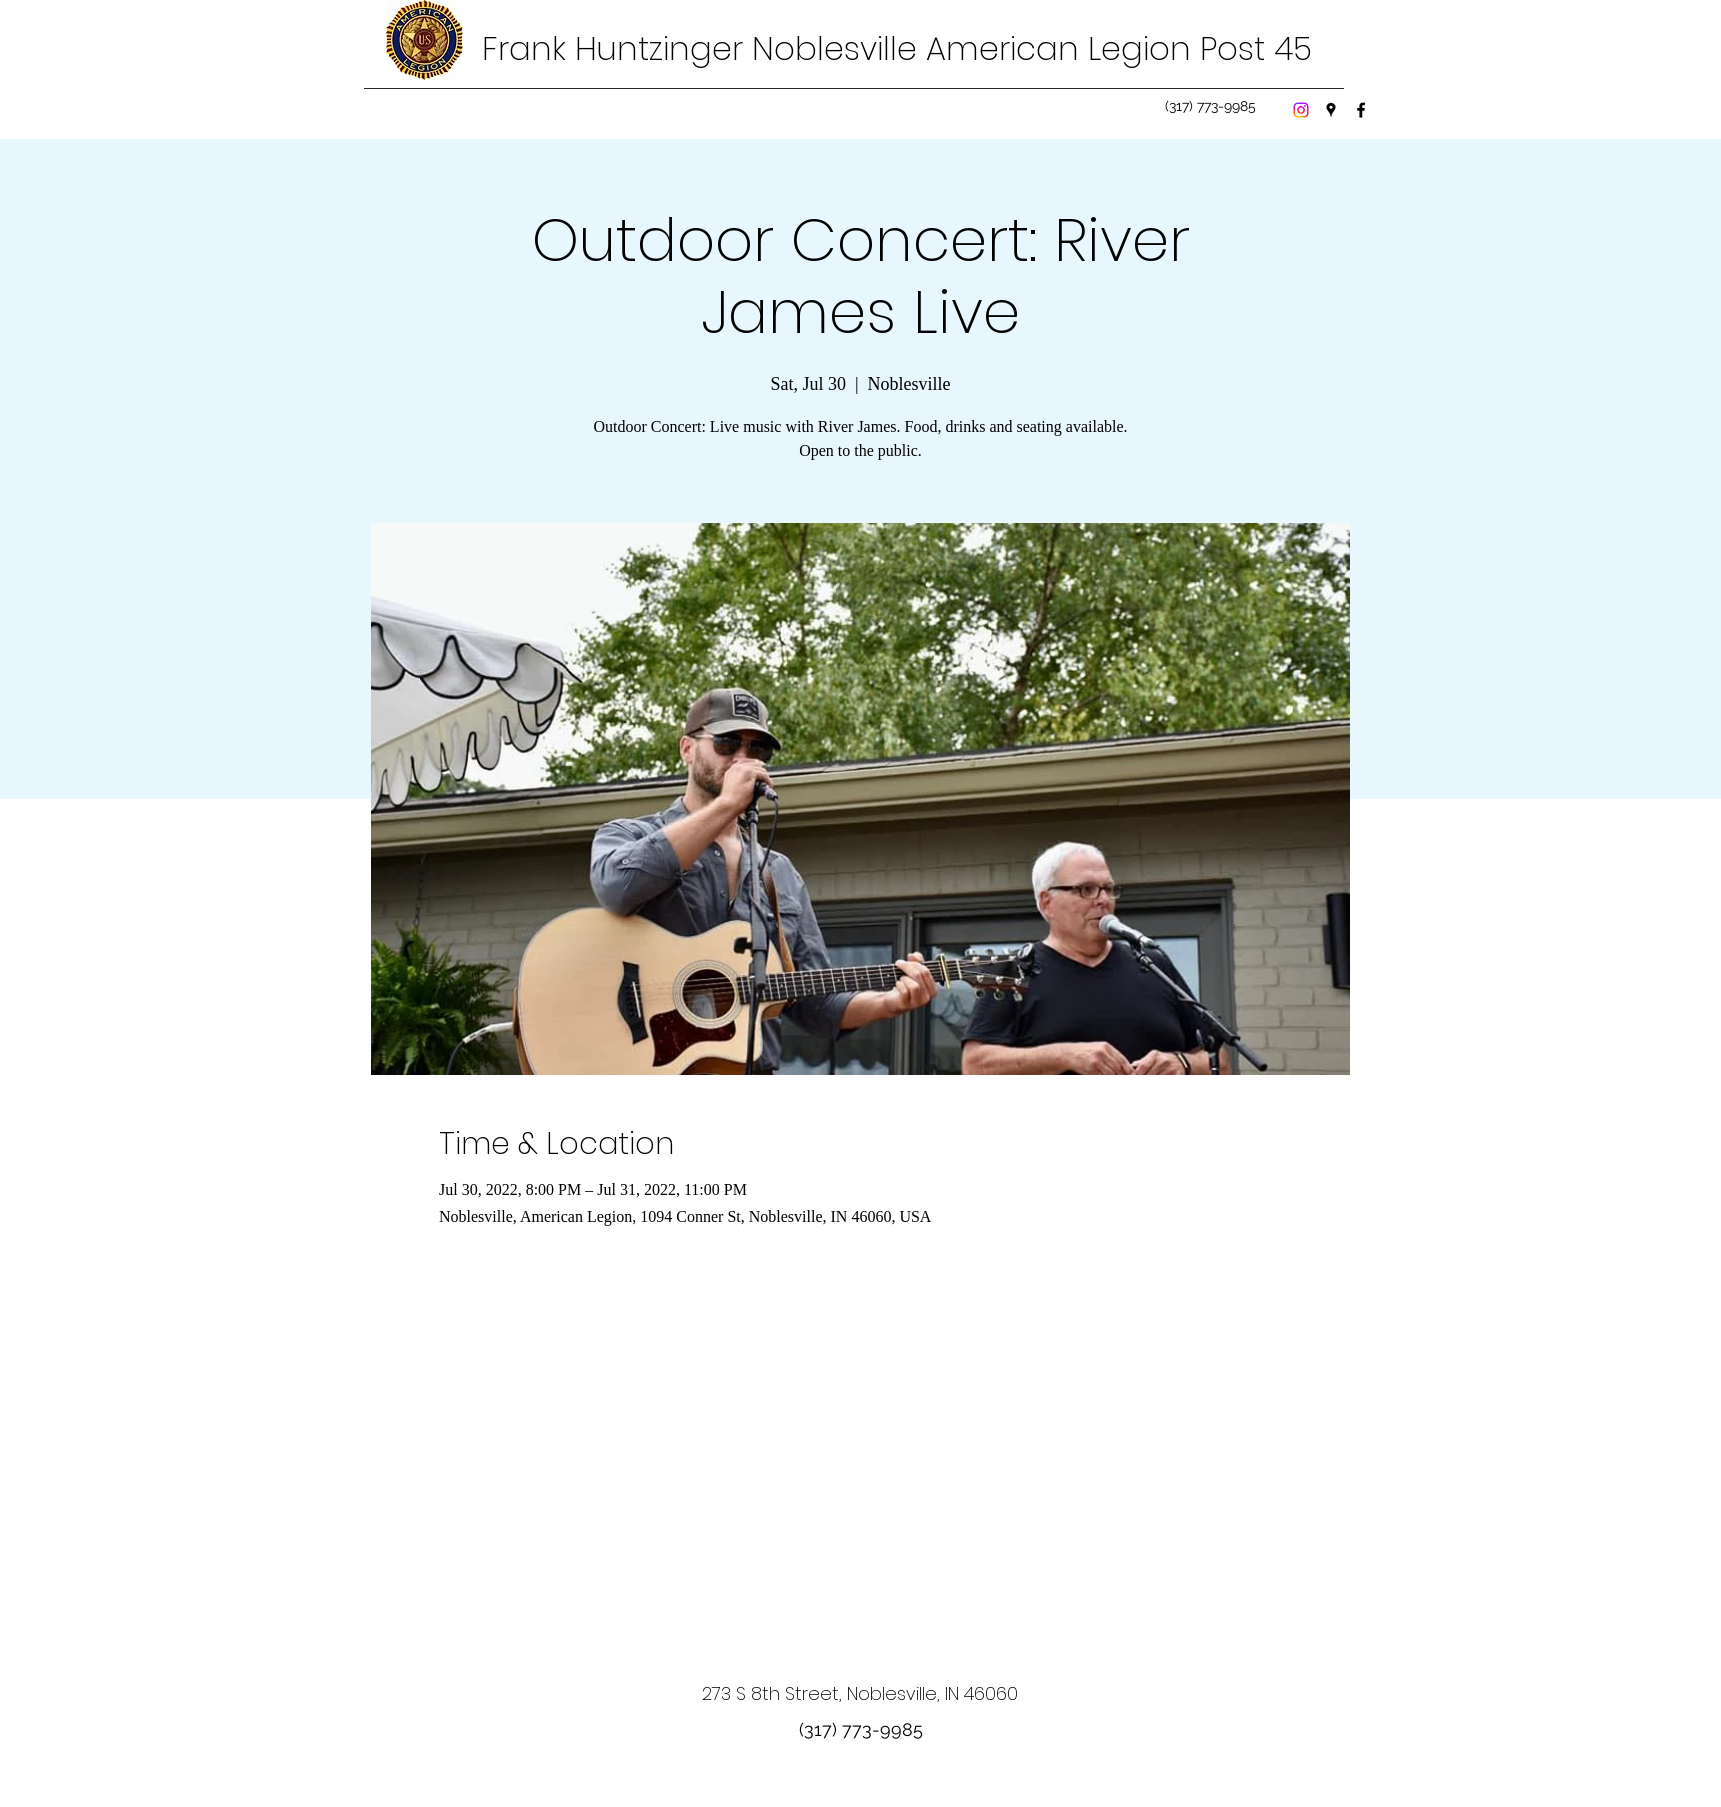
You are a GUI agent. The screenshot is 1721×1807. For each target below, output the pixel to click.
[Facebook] (1361, 110)
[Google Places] (1331, 110)
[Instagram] (1301, 110)
